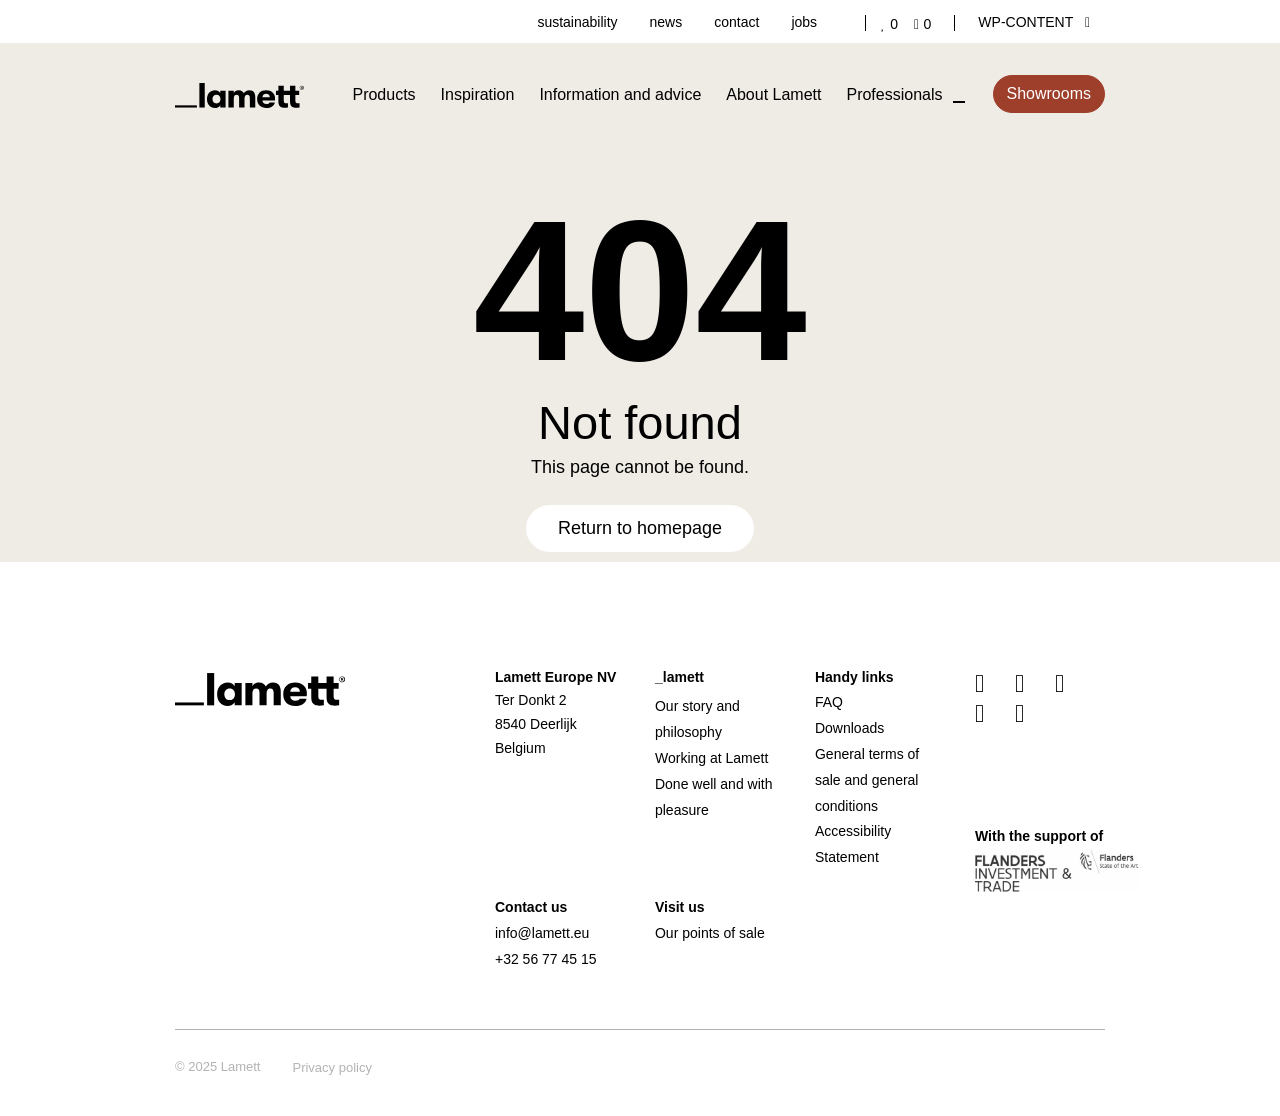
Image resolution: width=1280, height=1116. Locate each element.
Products (383, 94)
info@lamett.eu (542, 933)
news (666, 22)
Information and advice (620, 94)
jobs (804, 22)
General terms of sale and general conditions (867, 780)
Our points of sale (710, 933)
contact (736, 22)
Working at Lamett (711, 758)
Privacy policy (331, 1067)
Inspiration (478, 94)
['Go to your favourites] (893, 24)
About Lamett (773, 94)
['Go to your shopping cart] (926, 24)
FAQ (829, 702)
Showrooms (1049, 93)
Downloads (849, 728)
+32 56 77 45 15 (546, 959)
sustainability (577, 22)
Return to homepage (640, 528)
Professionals (894, 94)
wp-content (1034, 22)
